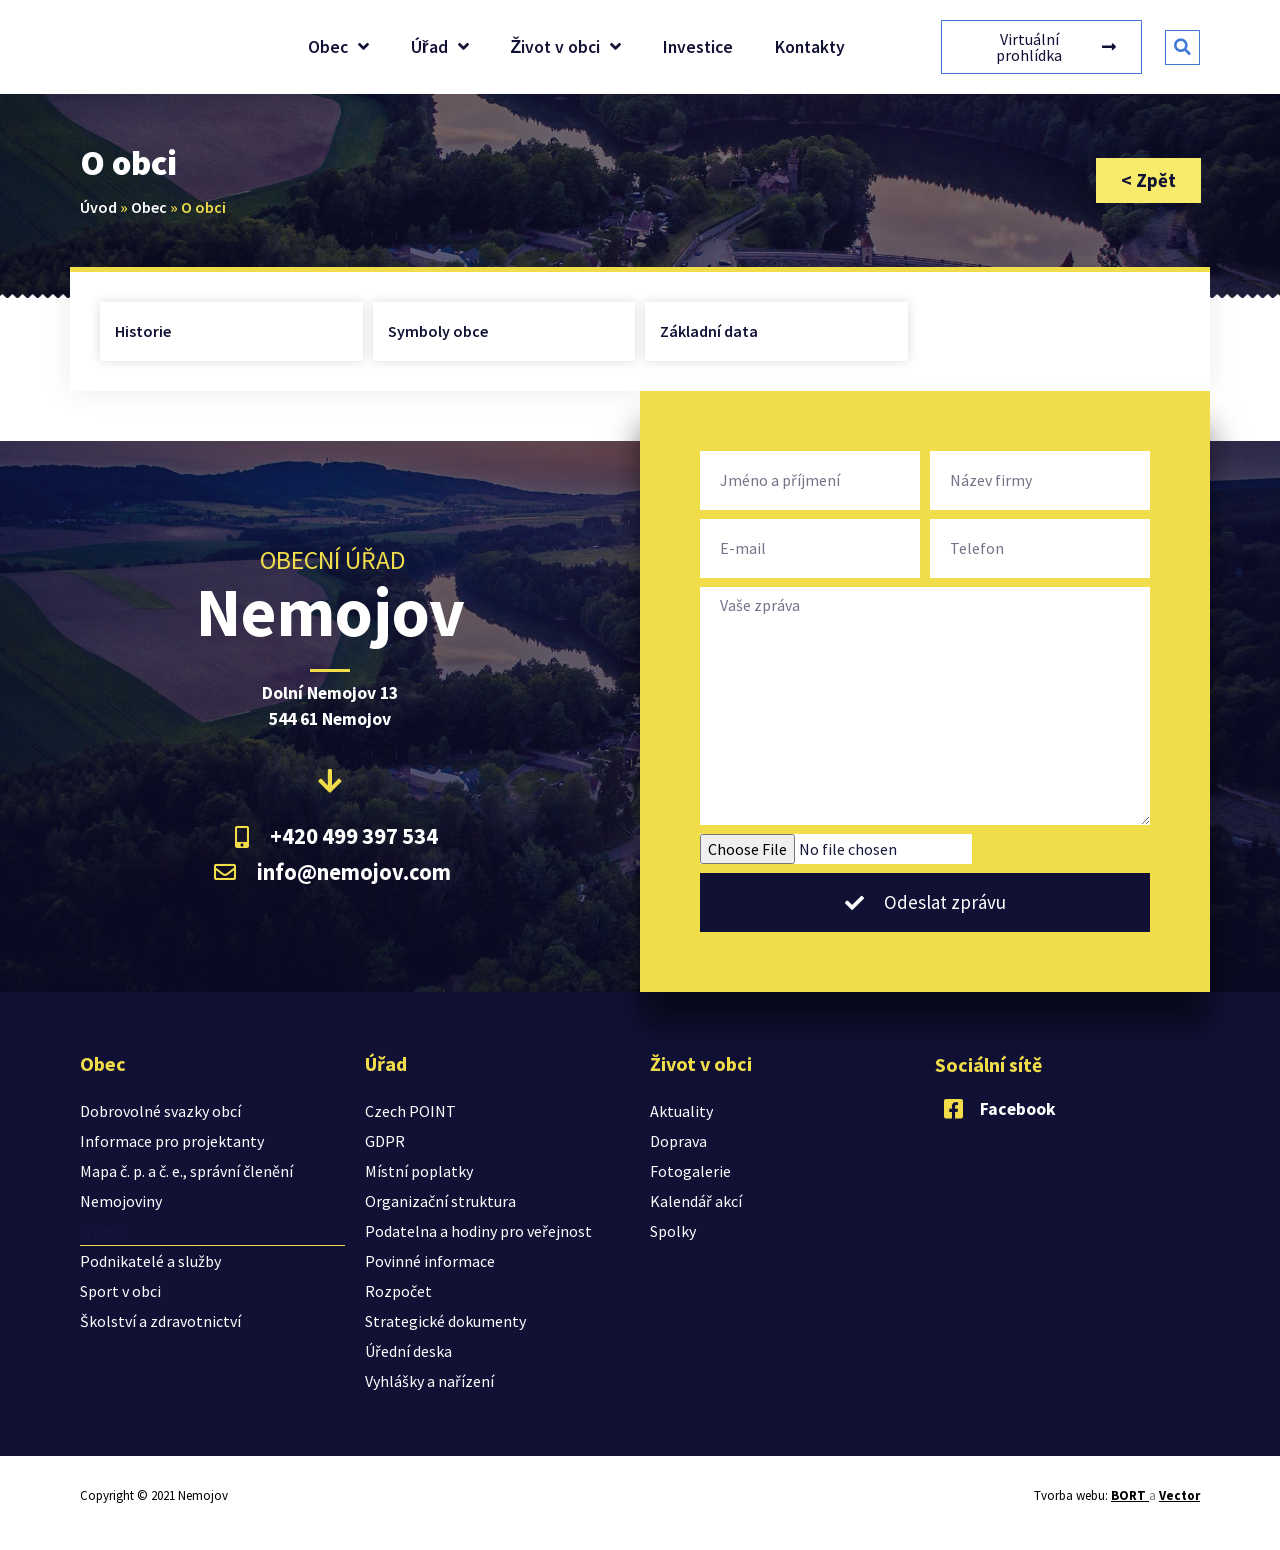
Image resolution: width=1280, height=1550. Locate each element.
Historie (143, 331)
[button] (1182, 47)
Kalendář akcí (696, 1201)
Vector (1179, 1495)
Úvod (98, 207)
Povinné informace (430, 1261)
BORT (1130, 1495)
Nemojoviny (121, 1201)
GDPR (385, 1141)
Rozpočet (398, 1291)
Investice (698, 47)
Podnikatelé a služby (150, 1261)
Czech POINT (410, 1111)
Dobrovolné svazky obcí (160, 1111)
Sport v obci (120, 1291)
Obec (338, 47)
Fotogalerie (690, 1171)
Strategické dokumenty (445, 1321)
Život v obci (566, 47)
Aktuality (681, 1111)
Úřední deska (408, 1351)
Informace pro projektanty (172, 1141)
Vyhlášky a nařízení (429, 1381)
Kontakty (810, 47)
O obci (101, 1231)
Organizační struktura (440, 1201)
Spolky (673, 1231)
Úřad (440, 47)
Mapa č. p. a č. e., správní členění (186, 1171)
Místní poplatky (419, 1171)
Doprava (678, 1141)
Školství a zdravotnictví (160, 1321)
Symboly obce (438, 331)
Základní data (709, 331)
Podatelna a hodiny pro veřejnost (478, 1231)
